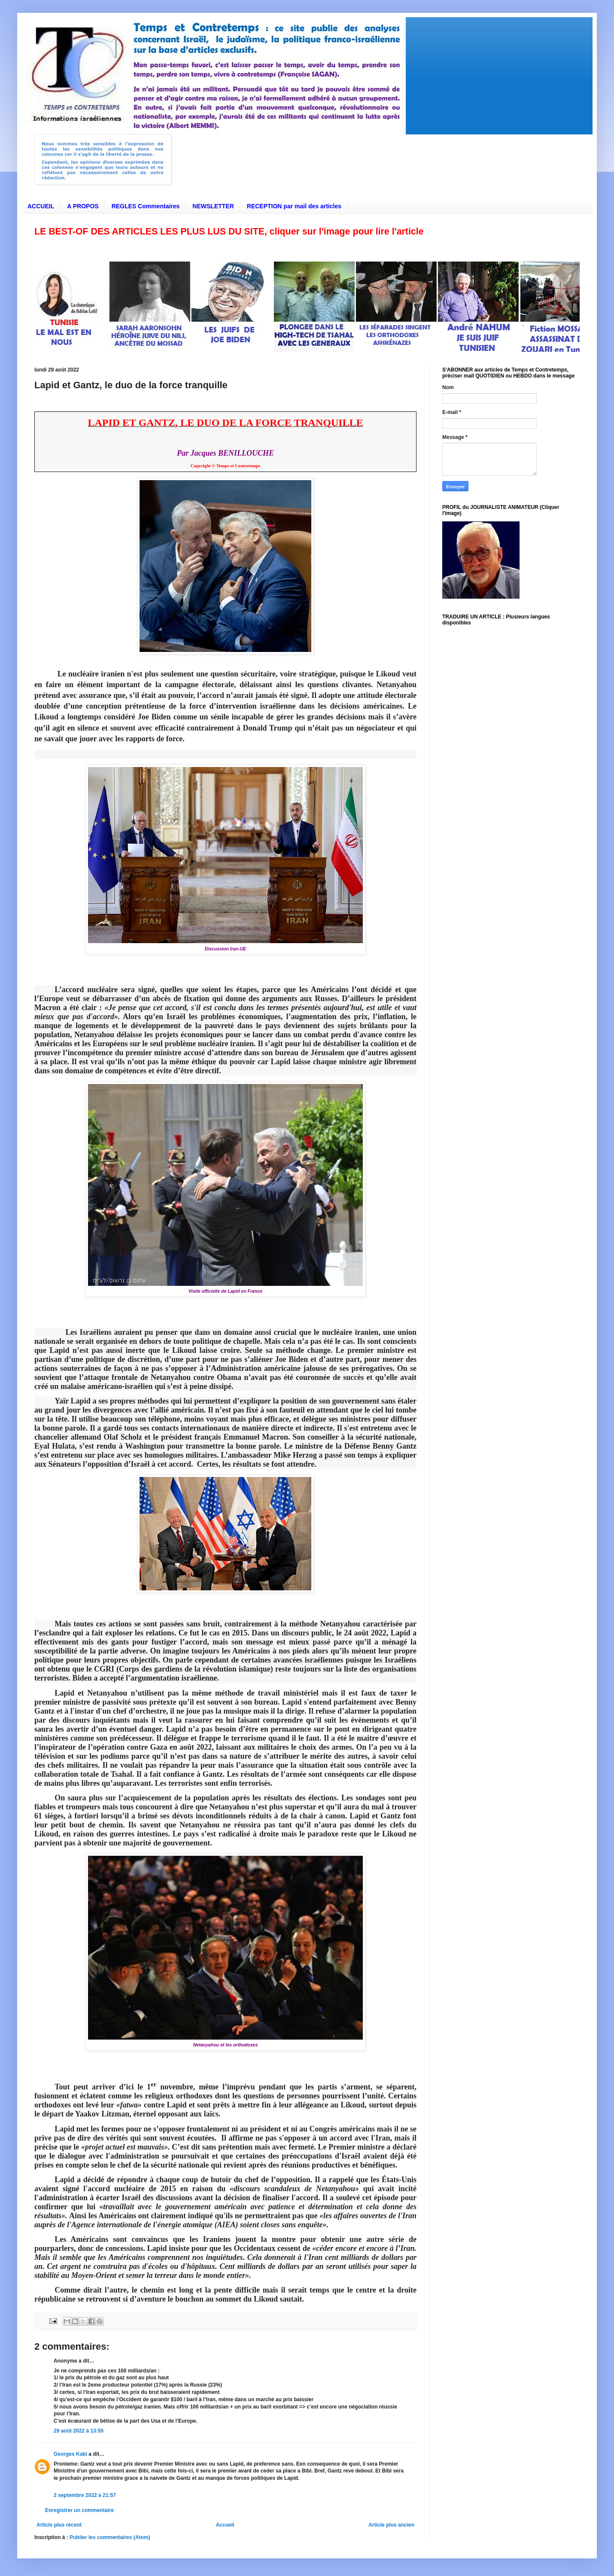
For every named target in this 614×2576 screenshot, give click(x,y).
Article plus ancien (391, 2525)
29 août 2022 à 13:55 (78, 2431)
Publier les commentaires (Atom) (110, 2537)
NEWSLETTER (213, 206)
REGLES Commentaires (146, 206)
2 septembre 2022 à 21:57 (85, 2495)
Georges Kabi (70, 2454)
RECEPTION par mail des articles (294, 206)
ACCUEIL (40, 206)
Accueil (225, 2525)
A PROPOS (82, 206)
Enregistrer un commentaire (79, 2510)
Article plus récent (59, 2525)
